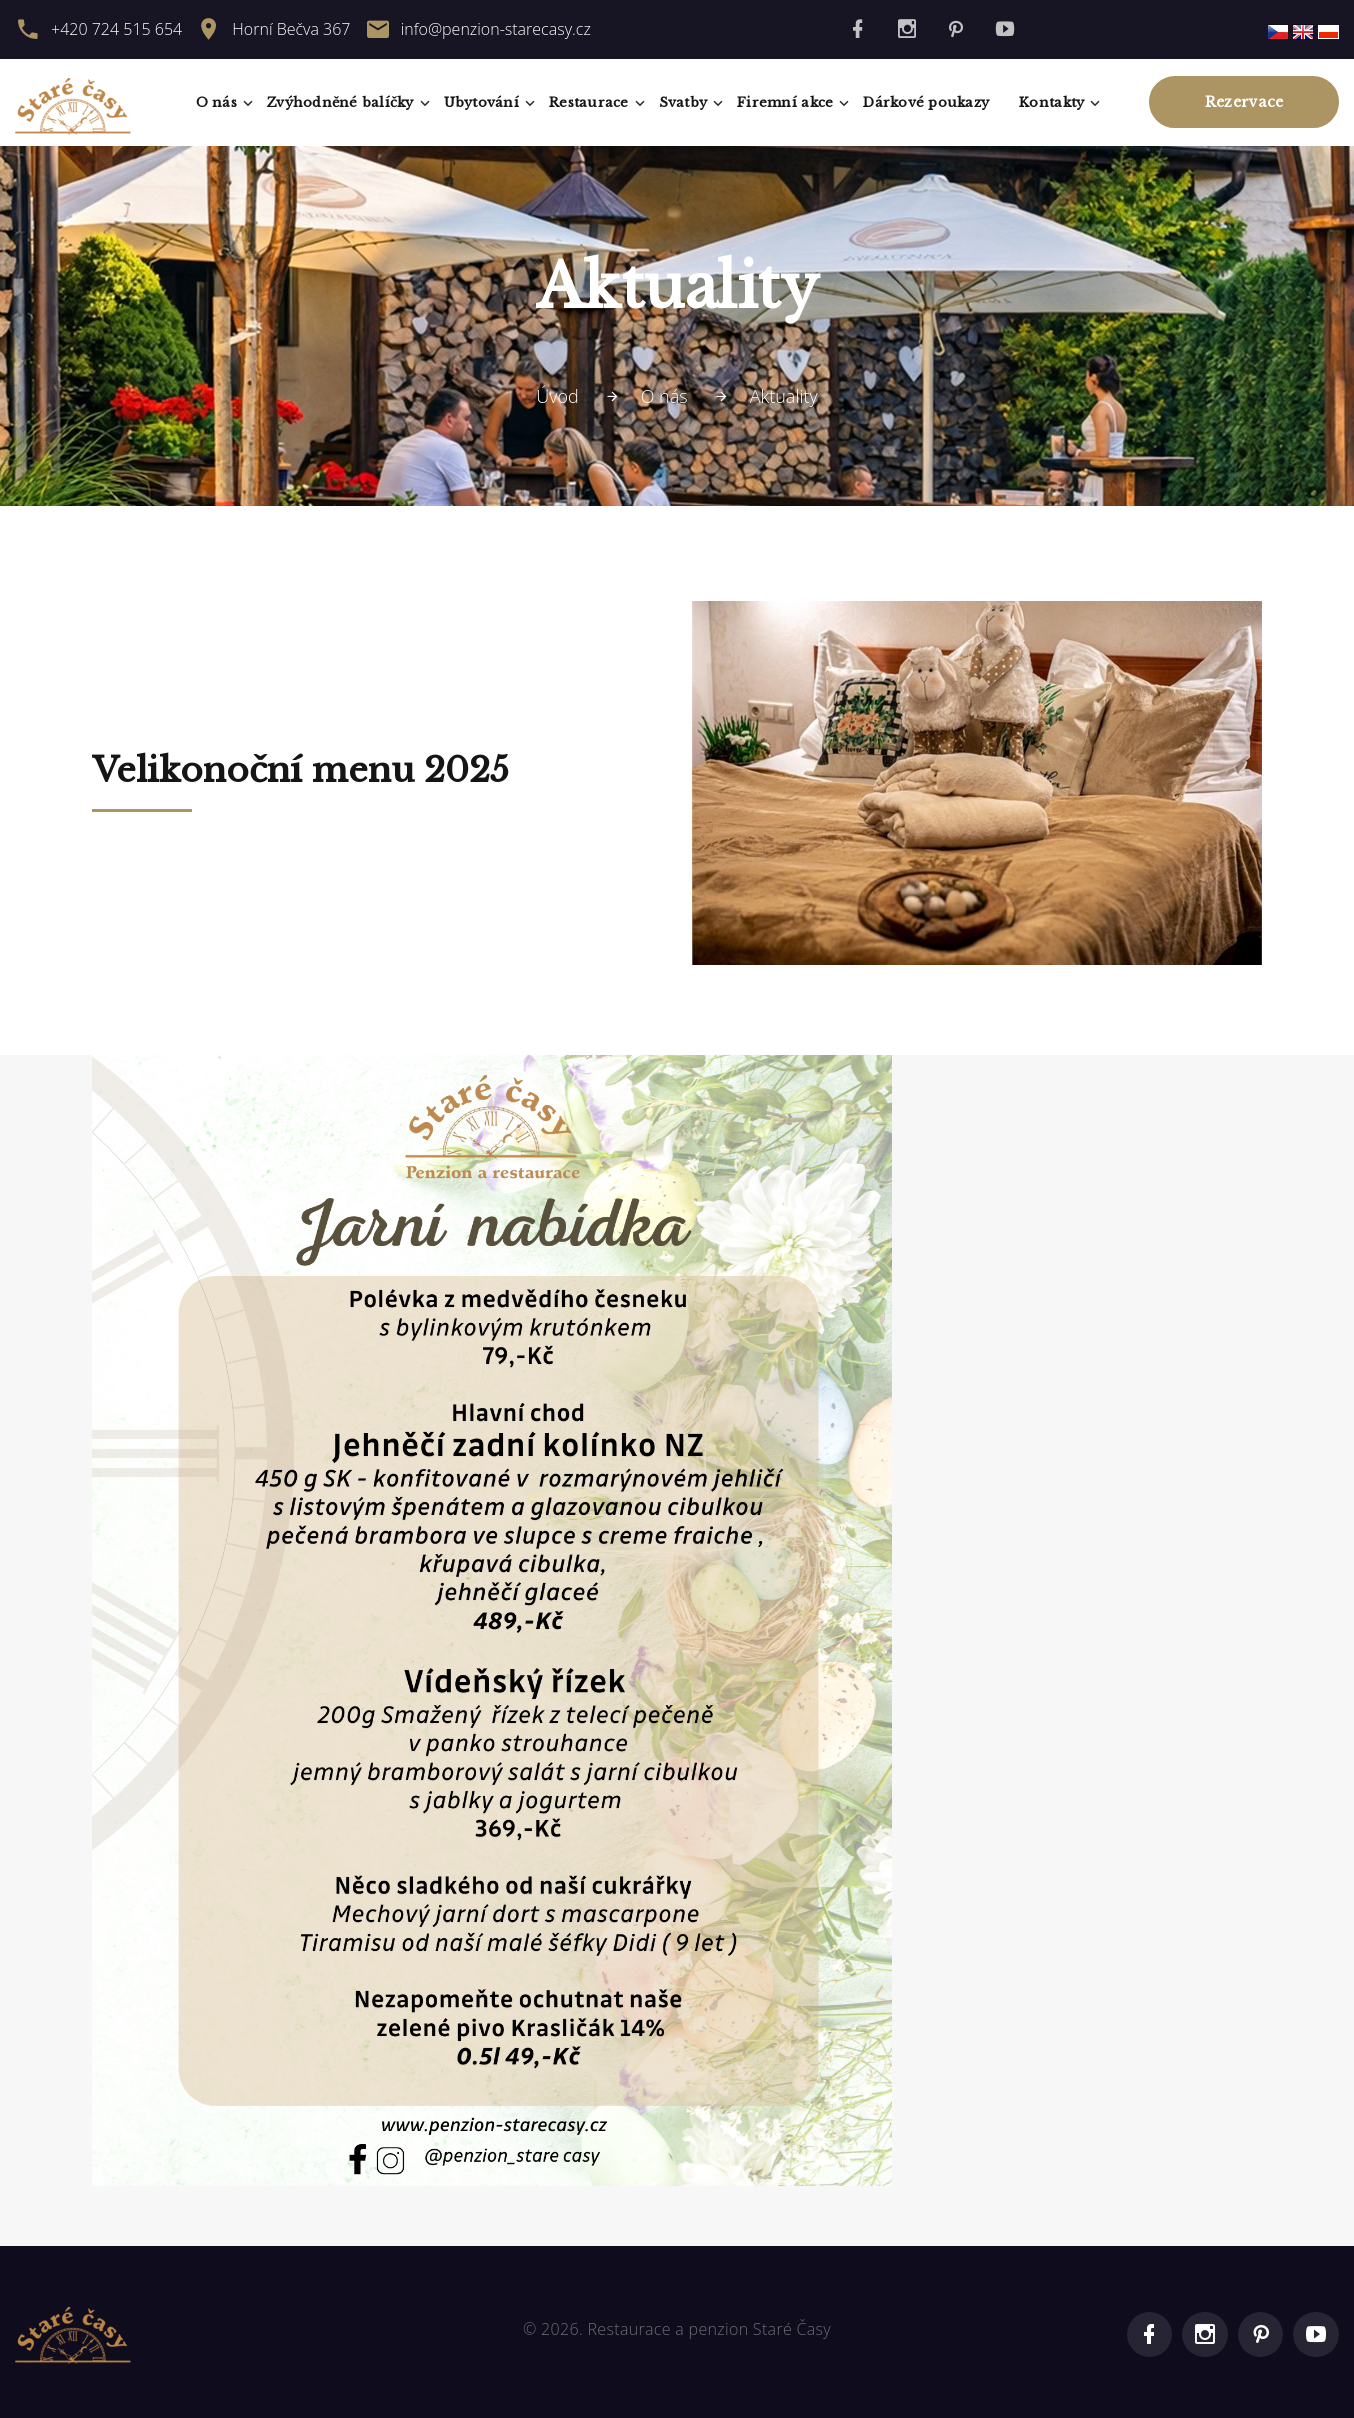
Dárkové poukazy (926, 102)
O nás (216, 102)
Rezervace (1244, 102)
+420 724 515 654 (116, 29)
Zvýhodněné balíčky (340, 102)
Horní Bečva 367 (291, 29)
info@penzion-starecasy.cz (496, 29)
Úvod (557, 396)
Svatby (683, 102)
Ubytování (481, 102)
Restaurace (589, 102)
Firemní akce (785, 102)
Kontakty (1051, 102)
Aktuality (784, 396)
